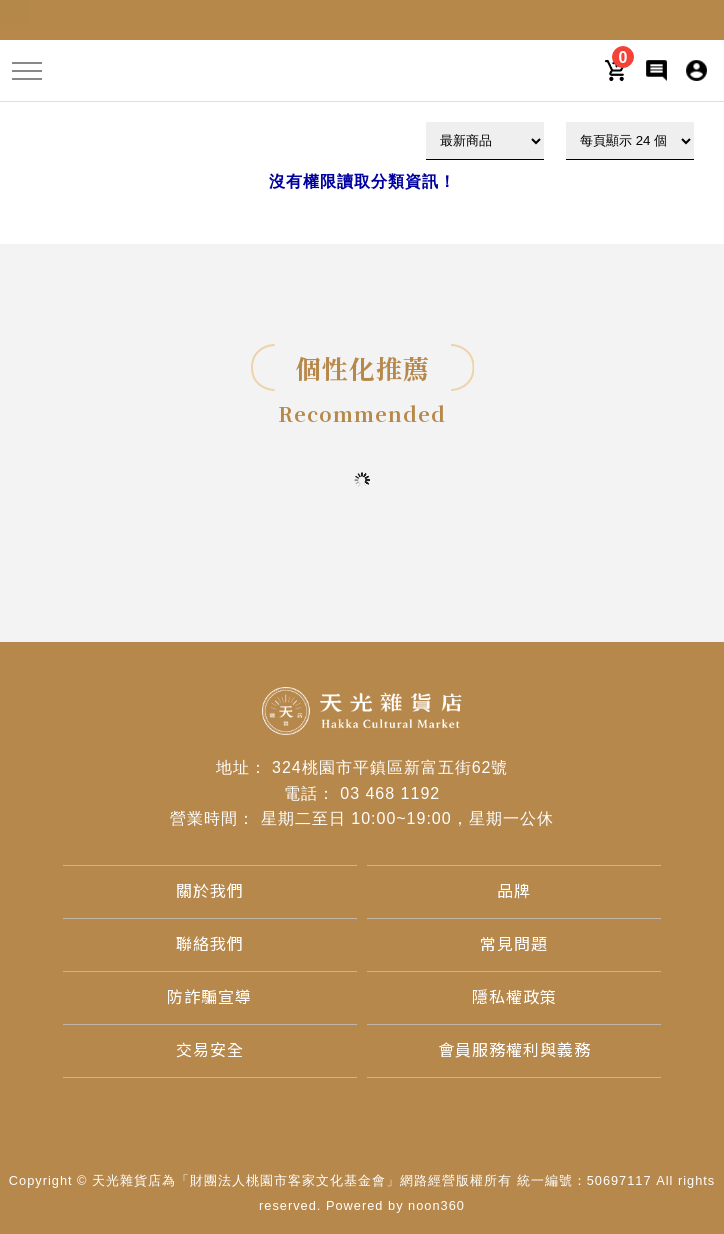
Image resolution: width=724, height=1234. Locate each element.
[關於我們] (210, 891)
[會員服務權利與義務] (514, 1050)
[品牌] (514, 891)
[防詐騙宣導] (209, 997)
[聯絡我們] (210, 944)
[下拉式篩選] (485, 141)
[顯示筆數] (630, 141)
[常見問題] (514, 944)
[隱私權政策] (514, 997)
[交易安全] (210, 1050)
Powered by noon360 (395, 1205)
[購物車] (616, 69)
